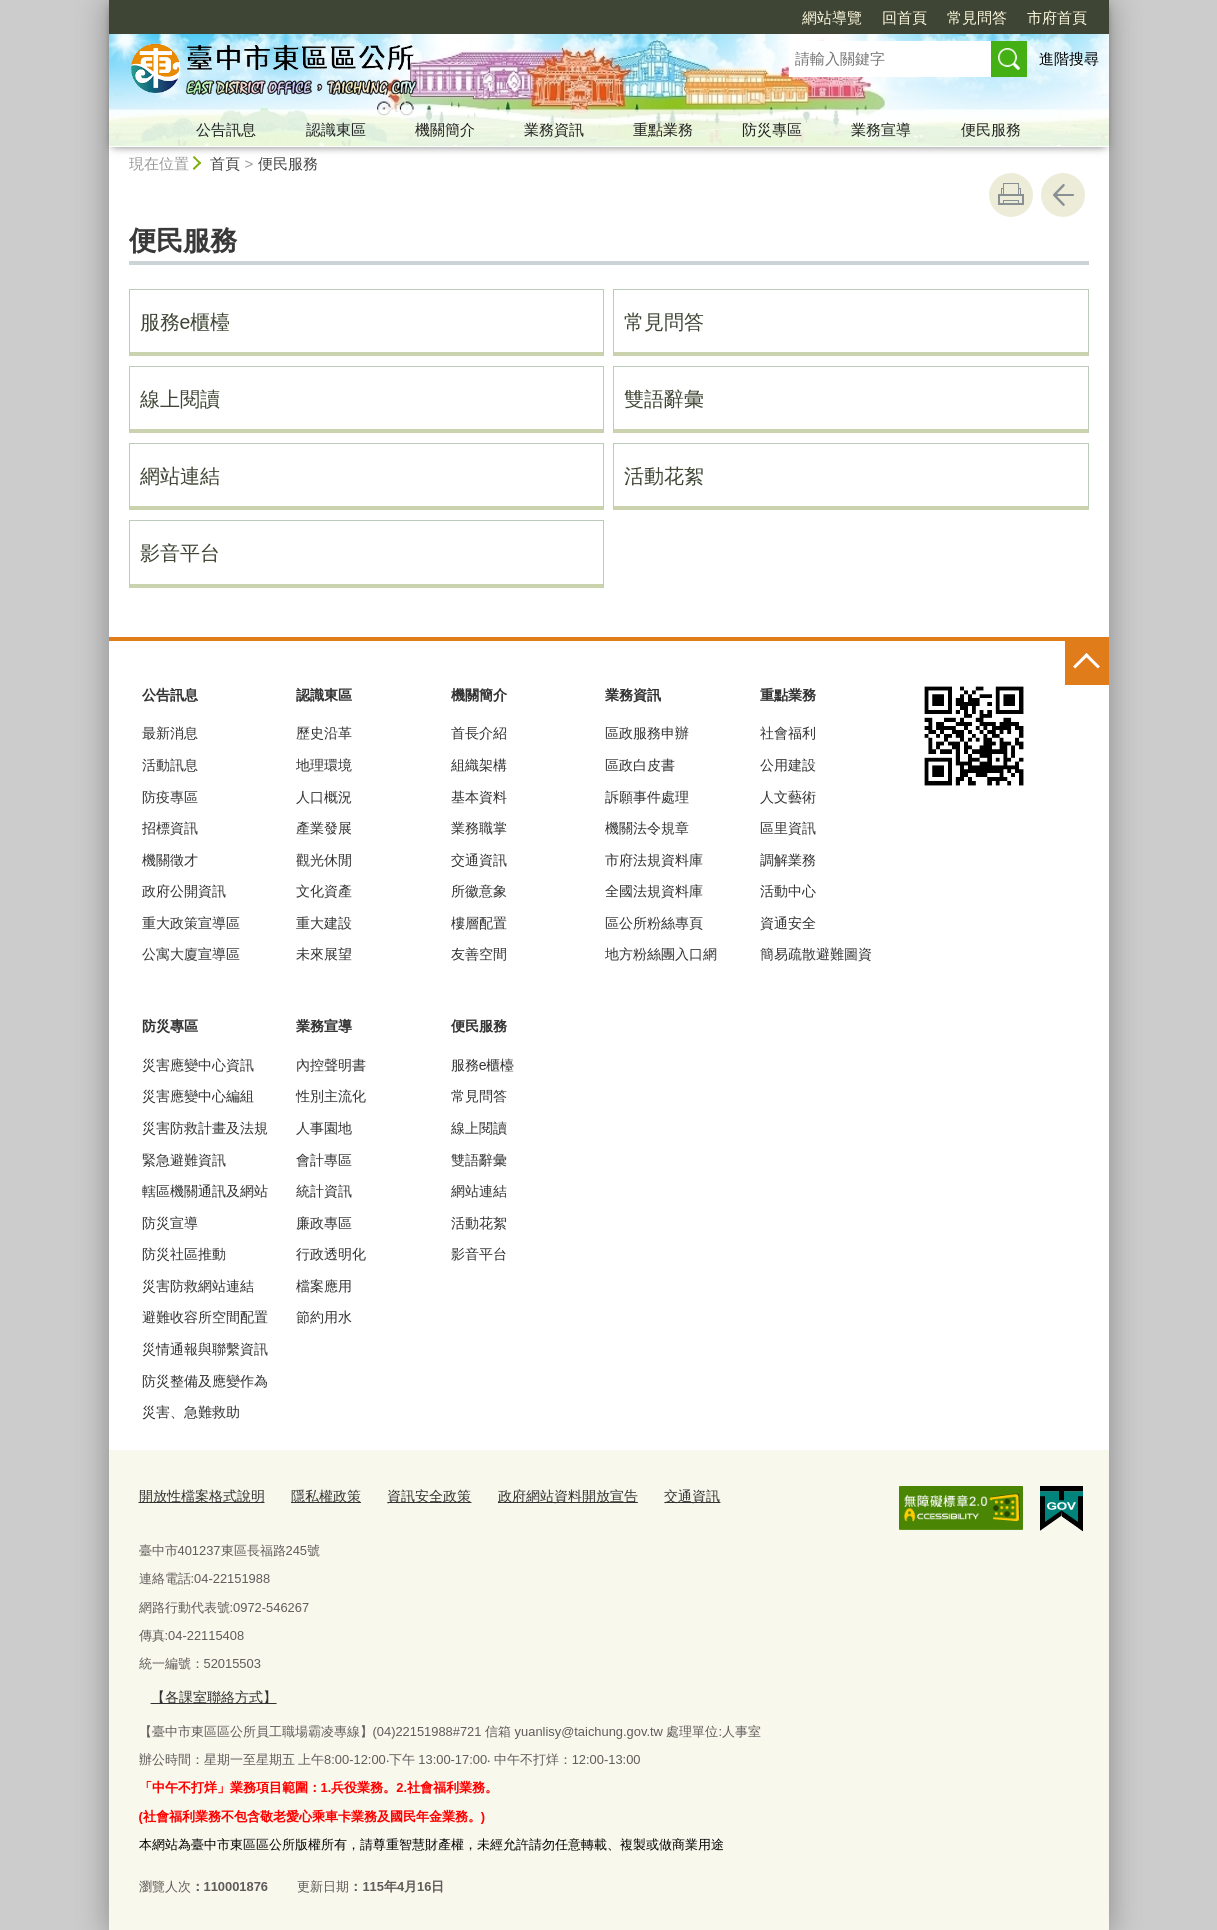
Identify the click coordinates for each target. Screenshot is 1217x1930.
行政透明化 (331, 1254)
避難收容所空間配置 (205, 1317)
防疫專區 (170, 797)
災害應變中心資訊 (198, 1065)
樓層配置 (479, 923)
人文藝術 (788, 797)
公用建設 (788, 765)
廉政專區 (324, 1223)
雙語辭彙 (664, 399)
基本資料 (479, 797)
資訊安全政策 (412, 1495)
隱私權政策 (314, 1495)
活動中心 (788, 891)
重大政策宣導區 (191, 923)
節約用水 (324, 1317)
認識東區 (336, 129)
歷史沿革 (324, 733)
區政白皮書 (640, 765)
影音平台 (180, 553)
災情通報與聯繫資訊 (205, 1349)
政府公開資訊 (184, 891)
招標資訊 (170, 828)
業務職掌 (479, 828)
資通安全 (788, 923)
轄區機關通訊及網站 (205, 1191)
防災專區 (772, 129)
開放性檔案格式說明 (197, 1495)
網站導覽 (832, 17)
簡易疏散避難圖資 (816, 954)
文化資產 (324, 891)
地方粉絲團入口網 (661, 954)
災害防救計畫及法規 (205, 1128)
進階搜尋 (1069, 58)
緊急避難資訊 (184, 1160)
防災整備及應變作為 (205, 1381)
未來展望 (324, 954)
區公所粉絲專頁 (654, 923)
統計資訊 (324, 1191)
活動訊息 (170, 765)
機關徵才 (170, 860)
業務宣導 (881, 129)
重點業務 (663, 129)
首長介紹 (479, 733)
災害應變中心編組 (198, 1096)
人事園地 (324, 1128)
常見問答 (977, 17)
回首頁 (904, 17)
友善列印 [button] (1011, 195)
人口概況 (324, 797)
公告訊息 (226, 129)
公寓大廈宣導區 (191, 954)
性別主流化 (331, 1096)
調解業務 (788, 860)
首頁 (225, 163)
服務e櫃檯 (185, 322)
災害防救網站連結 (198, 1286)
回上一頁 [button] (1063, 195)
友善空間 (479, 954)
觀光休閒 (324, 860)
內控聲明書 (331, 1065)
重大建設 (324, 923)
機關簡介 (445, 129)
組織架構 (479, 765)
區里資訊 (788, 828)
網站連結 (180, 476)
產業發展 (324, 828)
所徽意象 (479, 891)
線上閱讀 (180, 399)
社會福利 (788, 733)
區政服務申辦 (647, 733)
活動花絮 (664, 476)
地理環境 (324, 765)
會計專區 (324, 1160)
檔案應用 (324, 1286)
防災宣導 (170, 1223)
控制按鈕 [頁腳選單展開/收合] (1087, 663)
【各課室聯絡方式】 (208, 1693)
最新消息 (170, 733)
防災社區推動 (184, 1254)
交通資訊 (479, 860)
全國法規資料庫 (654, 891)
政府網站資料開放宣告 (543, 1495)
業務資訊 (554, 129)
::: (100, 8)
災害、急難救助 (191, 1412)
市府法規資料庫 (654, 860)
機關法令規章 (647, 828)
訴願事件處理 (647, 797)
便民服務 (991, 129)
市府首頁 (1057, 17)
